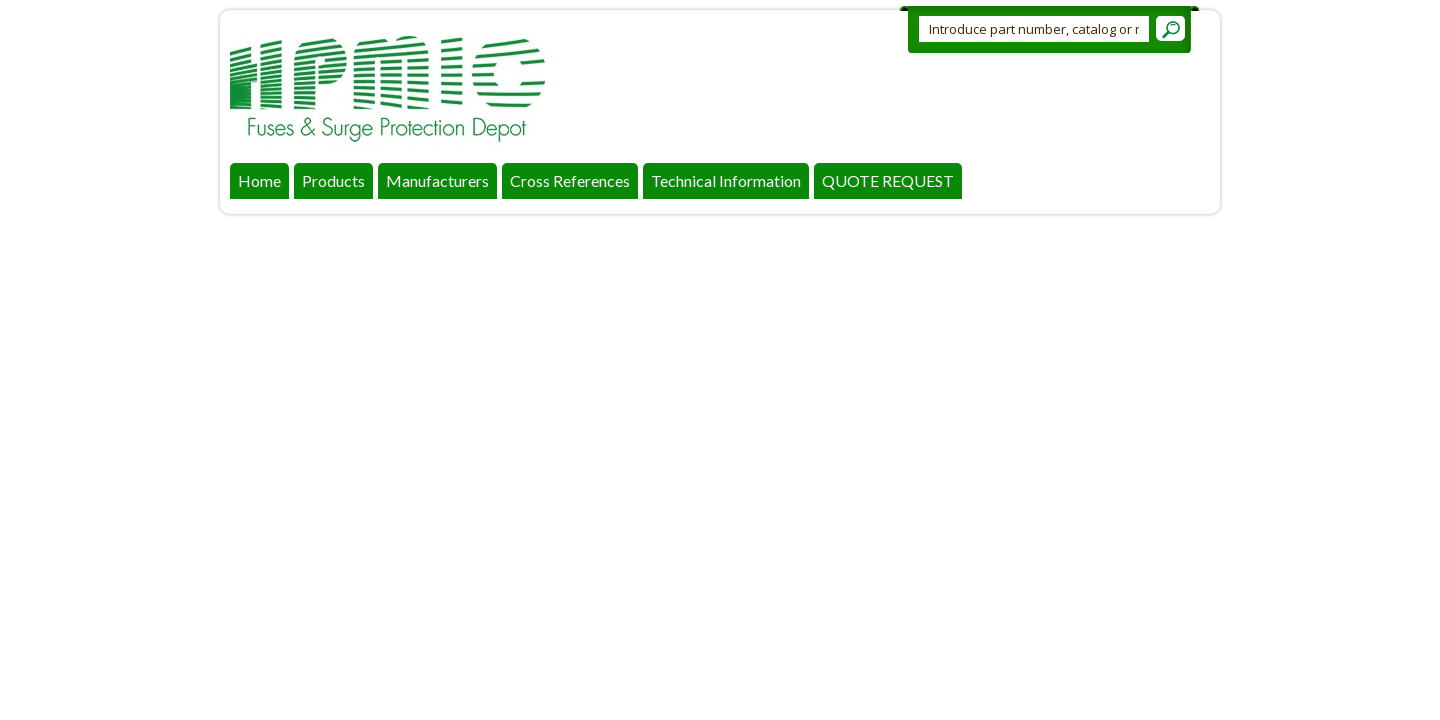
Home (259, 180)
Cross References (570, 180)
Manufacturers (437, 180)
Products (333, 180)
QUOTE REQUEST (888, 180)
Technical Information (726, 180)
